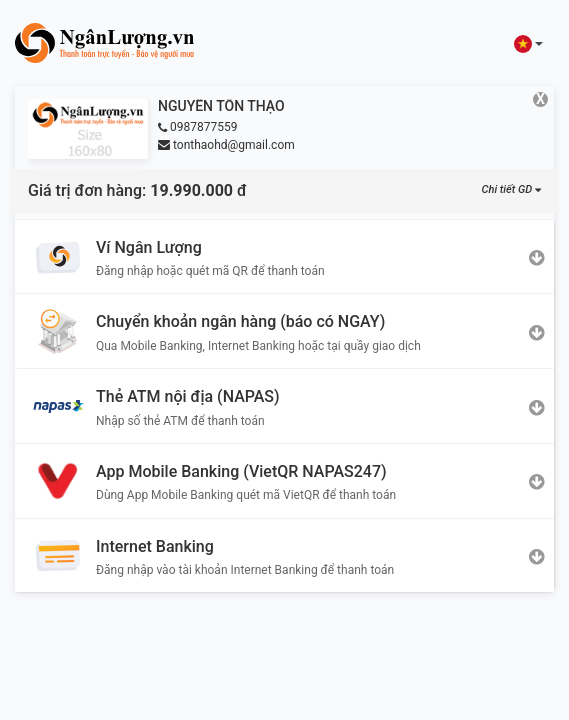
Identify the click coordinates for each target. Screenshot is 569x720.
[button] (528, 43)
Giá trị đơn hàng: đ (137, 190)
